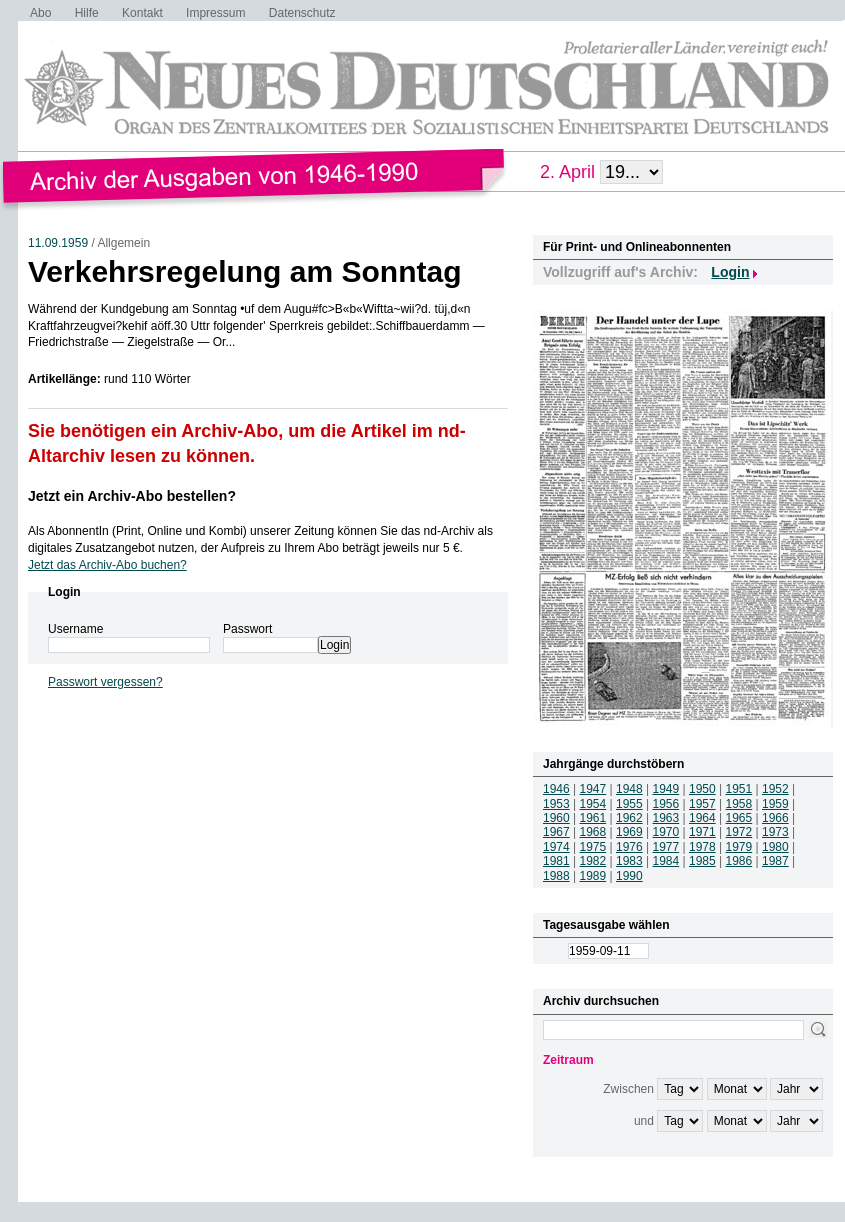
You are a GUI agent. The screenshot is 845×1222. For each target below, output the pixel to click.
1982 (593, 861)
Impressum (215, 13)
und (644, 1121)
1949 (666, 789)
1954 (593, 804)
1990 (629, 876)
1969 (629, 832)
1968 (593, 832)
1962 (629, 818)
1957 (702, 804)
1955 (629, 804)
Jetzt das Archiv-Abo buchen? (107, 565)
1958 (739, 804)
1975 (593, 847)
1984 (666, 861)
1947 (593, 789)
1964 (702, 818)
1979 (739, 847)
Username (75, 629)
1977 (666, 847)
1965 (739, 818)
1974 (556, 847)
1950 (702, 789)
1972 (739, 832)
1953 (556, 804)
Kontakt (142, 13)
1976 (629, 847)
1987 (775, 861)
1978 (702, 847)
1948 (629, 789)
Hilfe (87, 13)
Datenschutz (302, 13)
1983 (629, 861)
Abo (40, 13)
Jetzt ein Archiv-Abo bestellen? (132, 496)
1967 (556, 832)
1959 (775, 804)
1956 (666, 804)
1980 (775, 847)
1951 (739, 789)
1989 (593, 876)
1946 (556, 789)
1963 (666, 818)
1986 (739, 861)
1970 (666, 832)
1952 (775, 789)
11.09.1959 (58, 243)
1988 (556, 876)
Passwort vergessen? (105, 682)
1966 (775, 818)
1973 (775, 832)
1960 (556, 818)
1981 (556, 861)
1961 (593, 818)
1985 (702, 861)
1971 (702, 832)
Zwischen (628, 1089)
